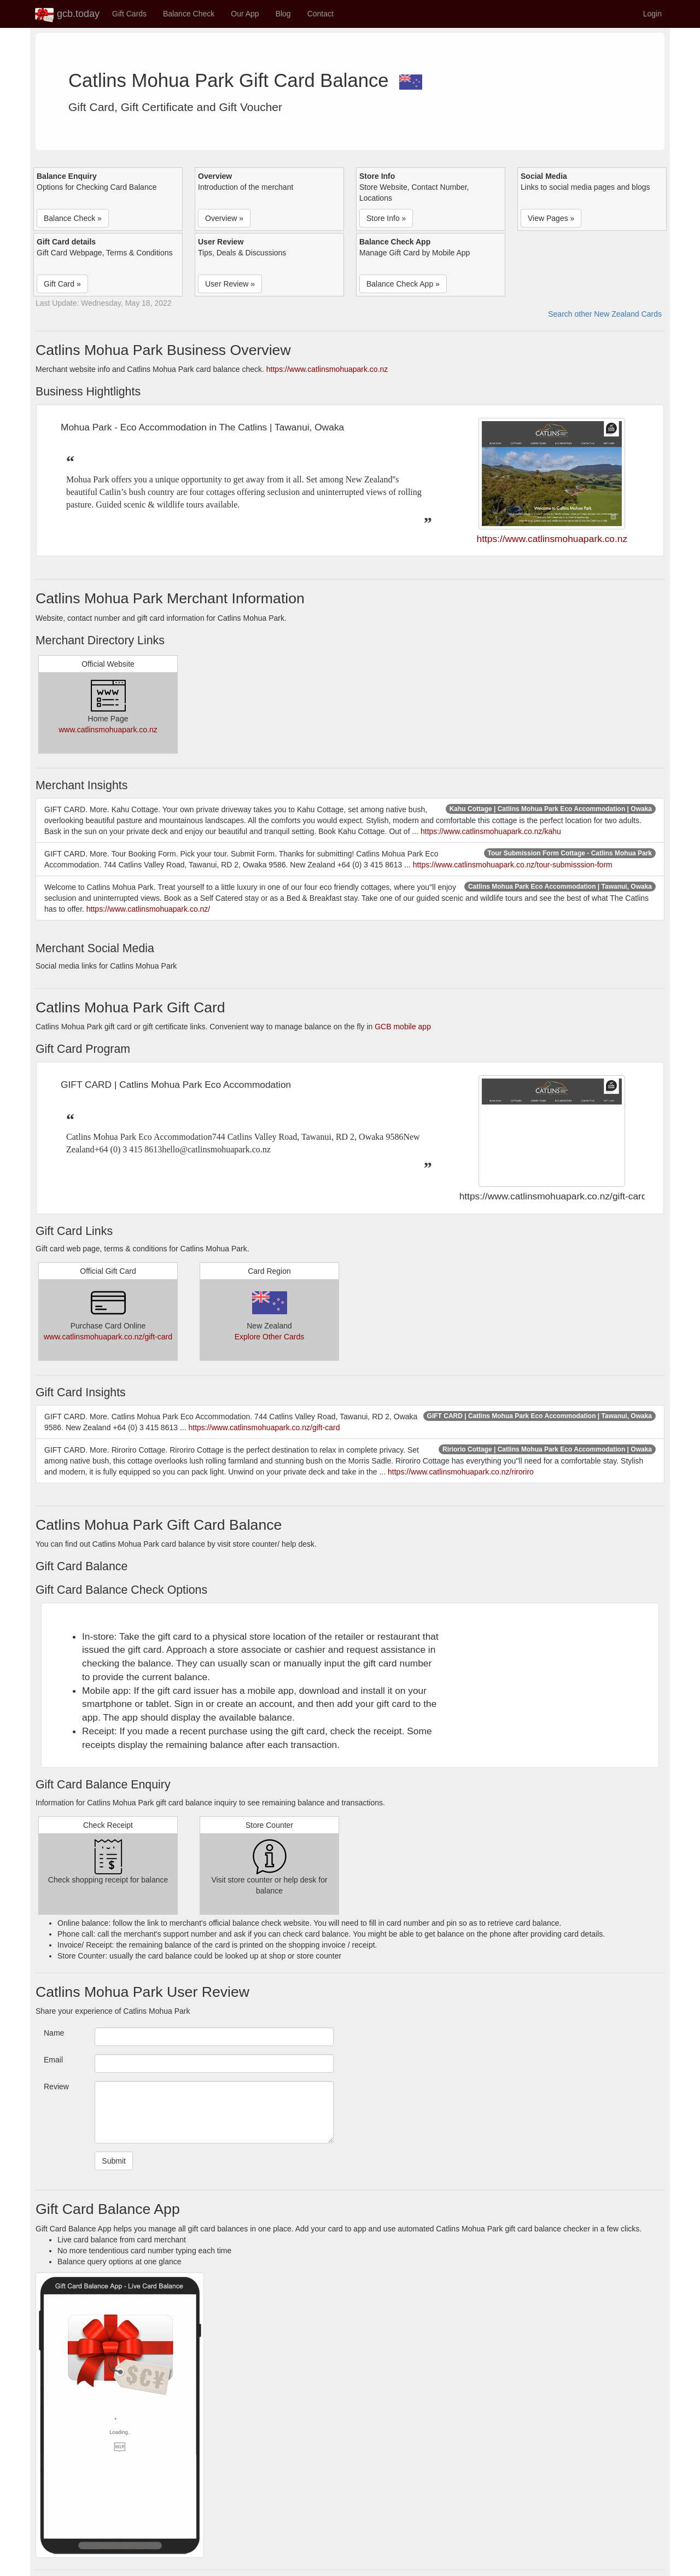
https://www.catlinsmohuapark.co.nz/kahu (491, 831)
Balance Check (188, 13)
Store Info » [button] (386, 218)
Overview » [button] (224, 218)
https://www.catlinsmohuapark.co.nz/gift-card (264, 1427)
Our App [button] (245, 13)
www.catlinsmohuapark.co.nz (108, 729)
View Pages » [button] (551, 218)
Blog (283, 13)
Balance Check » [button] (73, 218)
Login (652, 13)
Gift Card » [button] (62, 283)
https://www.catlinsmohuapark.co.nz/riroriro (461, 1471)
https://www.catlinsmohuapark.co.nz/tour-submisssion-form (512, 864)
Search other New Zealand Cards (605, 314)
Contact (320, 13)
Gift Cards (129, 13)
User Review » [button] (230, 283)
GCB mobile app (403, 1026)
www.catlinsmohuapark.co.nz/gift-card (108, 1336)
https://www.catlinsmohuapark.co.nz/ (148, 909)
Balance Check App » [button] (403, 283)
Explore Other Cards (270, 1336)
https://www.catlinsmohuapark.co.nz (327, 369)
